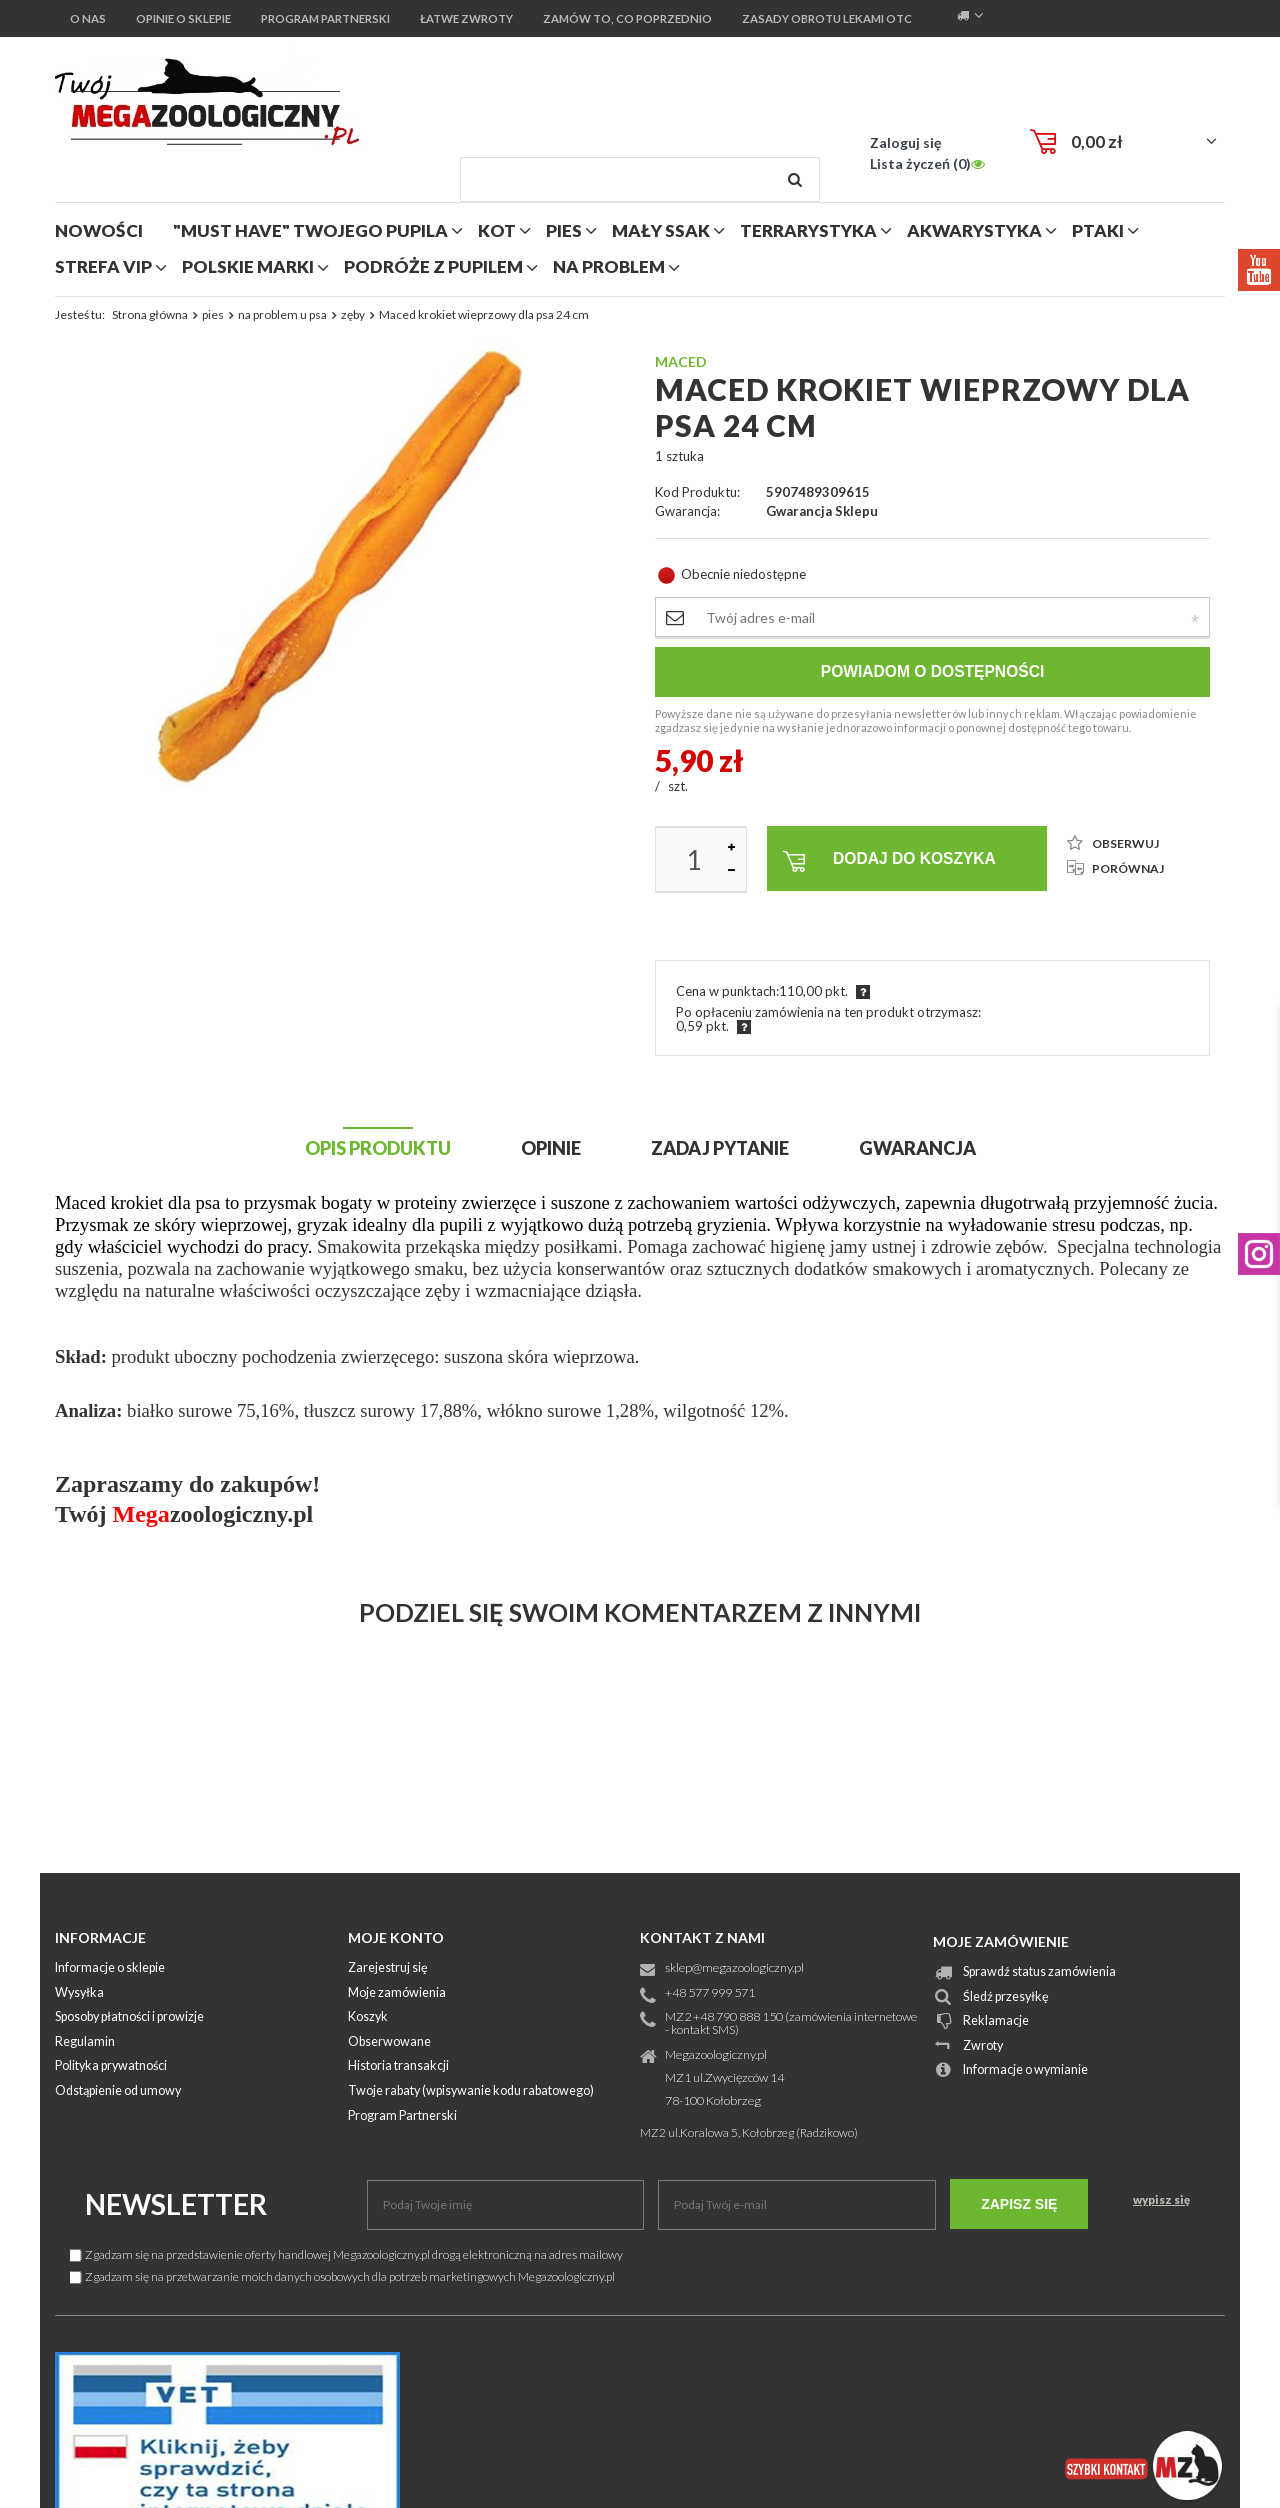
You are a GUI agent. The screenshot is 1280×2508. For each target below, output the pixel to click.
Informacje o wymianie (1025, 2070)
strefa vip (103, 266)
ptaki (1098, 230)
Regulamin (85, 2042)
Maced (681, 361)
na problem (609, 266)
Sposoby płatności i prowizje (129, 2017)
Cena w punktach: (727, 991)
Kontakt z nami (702, 1937)
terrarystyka (808, 230)
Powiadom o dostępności (933, 671)
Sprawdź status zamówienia (1039, 1972)
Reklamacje (996, 2021)
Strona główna (150, 314)
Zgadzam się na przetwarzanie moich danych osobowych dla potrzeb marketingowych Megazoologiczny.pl (342, 2276)
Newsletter (176, 2204)
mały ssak (661, 230)
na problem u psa (282, 314)
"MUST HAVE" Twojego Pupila (310, 230)
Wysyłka (79, 1993)
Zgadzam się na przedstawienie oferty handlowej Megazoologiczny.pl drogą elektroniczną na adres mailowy (346, 2254)
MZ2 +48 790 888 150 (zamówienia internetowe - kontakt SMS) (791, 2024)
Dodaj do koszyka (889, 861)
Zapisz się (1019, 2204)
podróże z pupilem (433, 266)
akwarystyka (974, 230)
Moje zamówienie (1001, 1941)
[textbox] (640, 179)
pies (564, 230)
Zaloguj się (905, 142)
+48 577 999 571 (710, 1993)
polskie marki (248, 266)
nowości (99, 230)
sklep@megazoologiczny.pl (734, 1968)
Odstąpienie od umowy (118, 2091)
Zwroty (983, 2046)
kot (497, 230)
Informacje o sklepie (110, 1968)
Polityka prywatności (111, 2066)
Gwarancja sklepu (822, 511)
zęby (353, 314)
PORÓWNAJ (1115, 868)
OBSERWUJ (1113, 843)
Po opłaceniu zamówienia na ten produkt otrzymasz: (828, 1012)
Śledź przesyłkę (1006, 1997)
